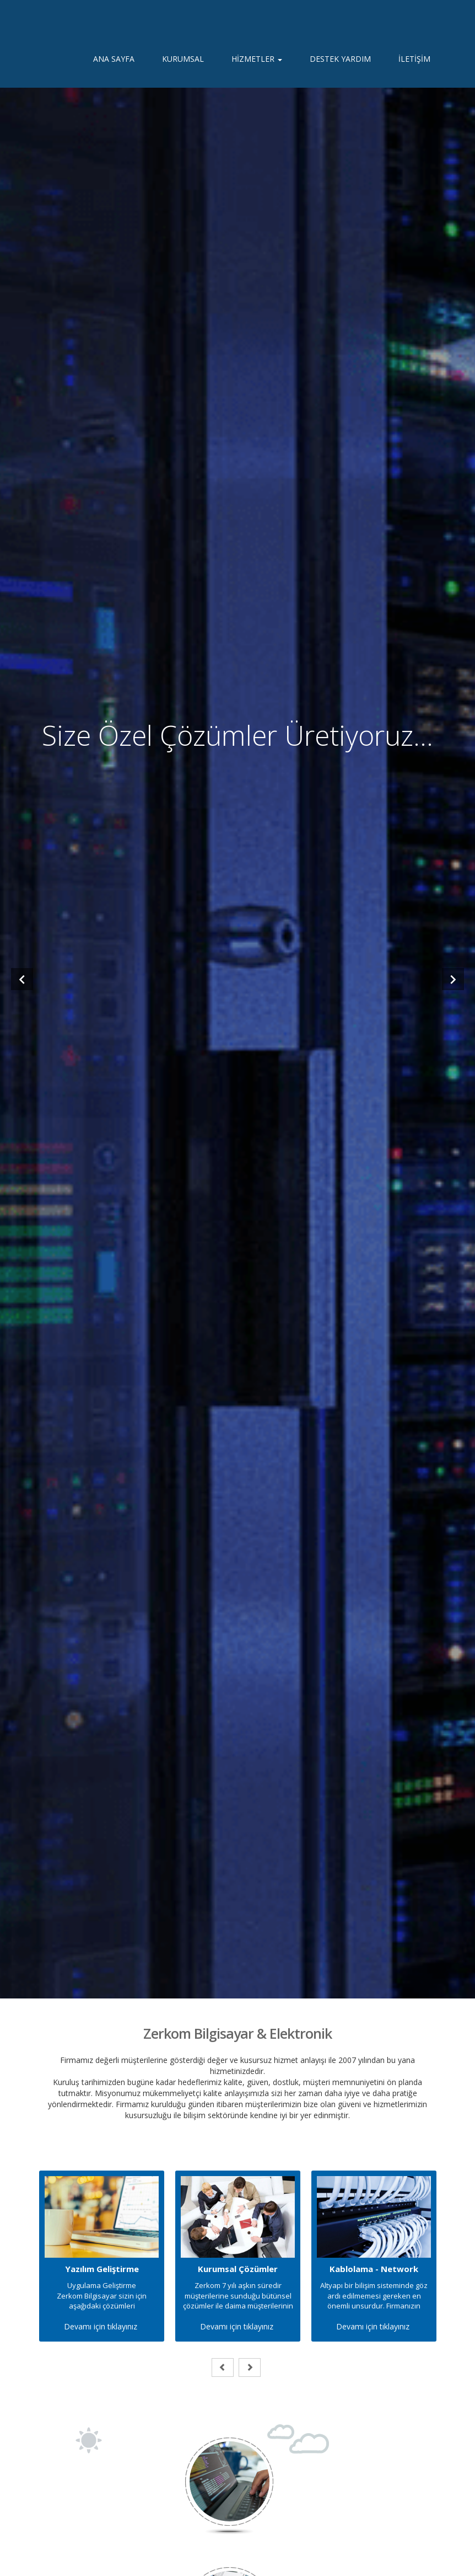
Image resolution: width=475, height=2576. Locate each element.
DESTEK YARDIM (340, 66)
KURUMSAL (183, 66)
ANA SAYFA (113, 66)
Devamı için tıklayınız (100, 2326)
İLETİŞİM (414, 66)
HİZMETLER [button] (256, 66)
